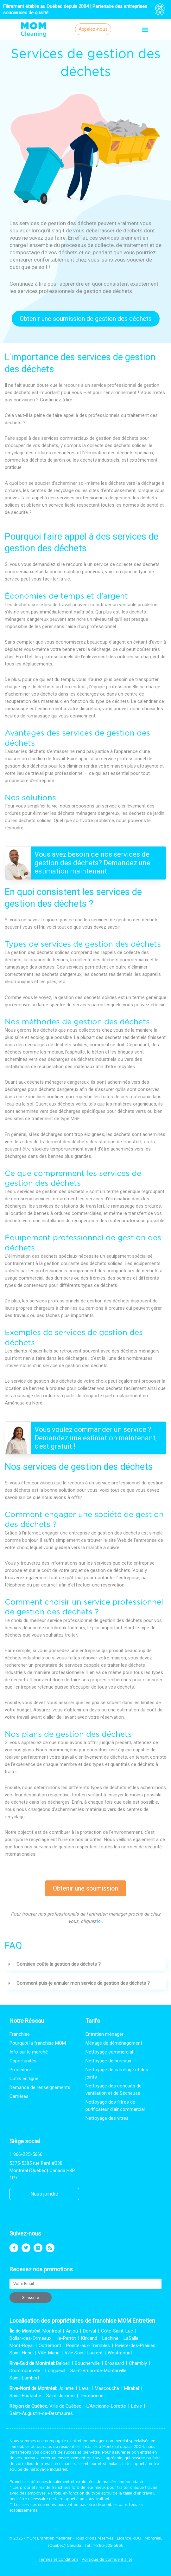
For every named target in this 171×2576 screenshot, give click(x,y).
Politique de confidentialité (107, 2559)
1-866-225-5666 (108, 2545)
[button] (145, 29)
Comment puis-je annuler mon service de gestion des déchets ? (83, 1983)
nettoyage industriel (48, 2469)
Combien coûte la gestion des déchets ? (58, 1964)
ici (99, 1921)
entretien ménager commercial (99, 2440)
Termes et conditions (58, 2559)
